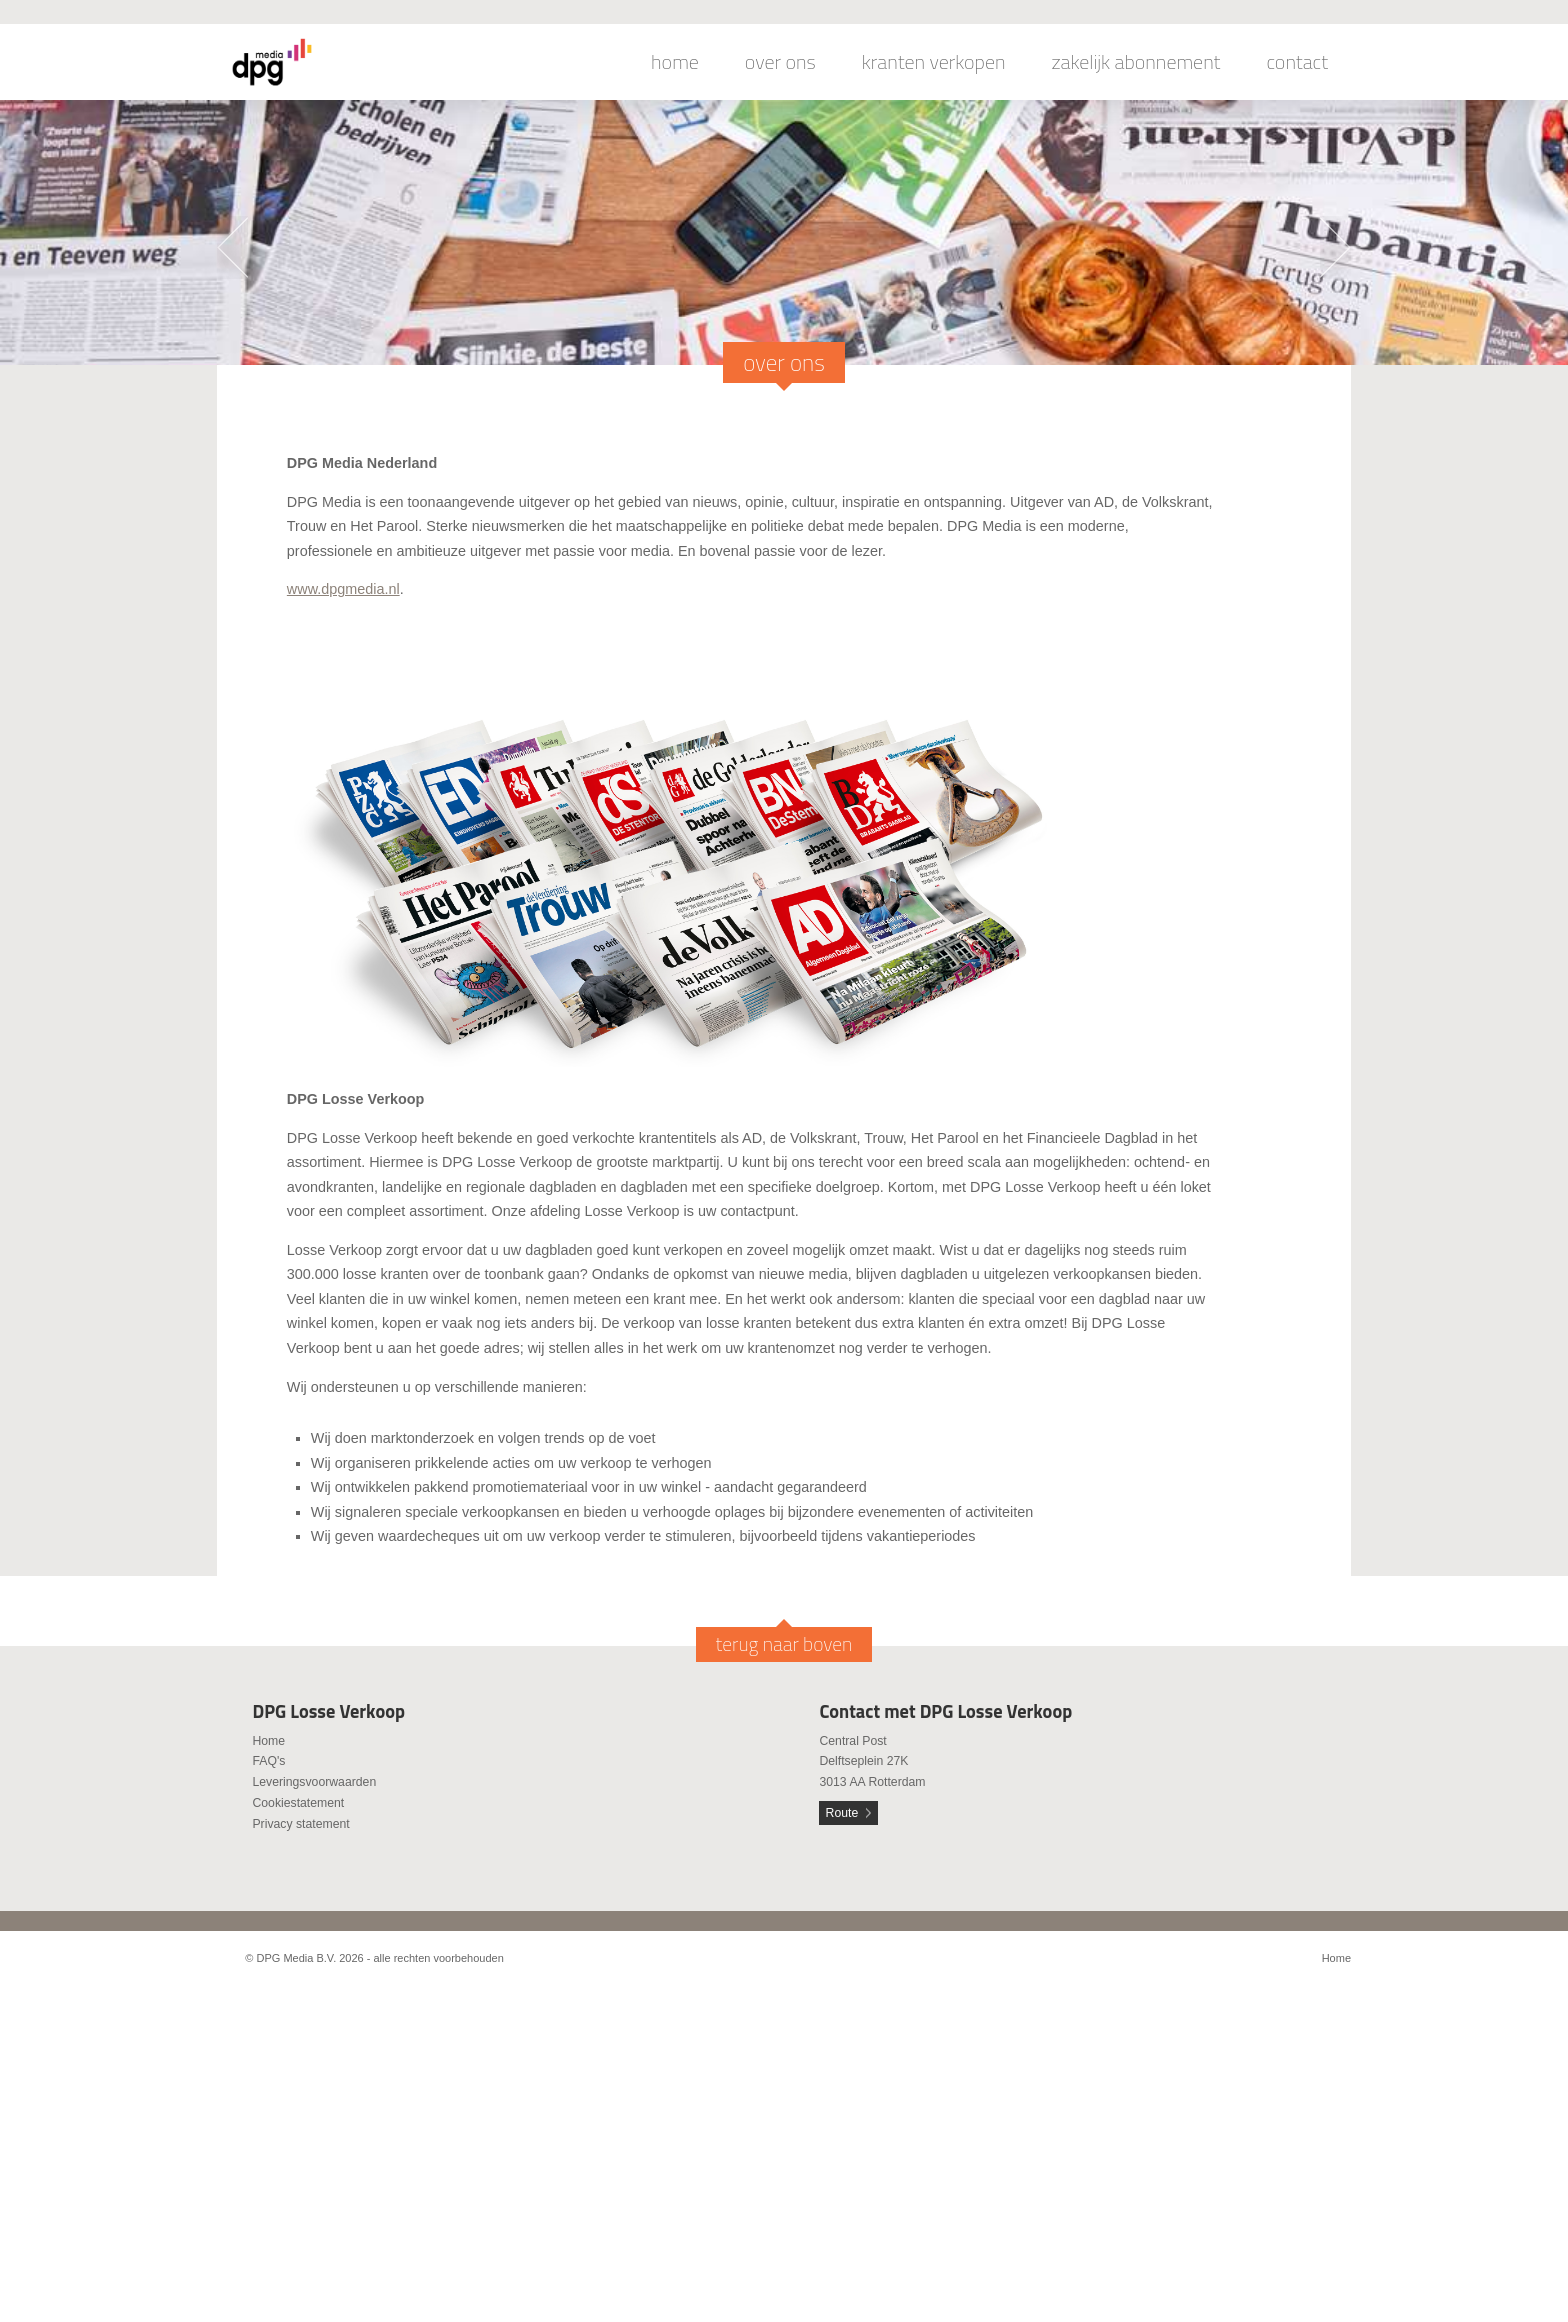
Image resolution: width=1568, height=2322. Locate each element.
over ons (780, 62)
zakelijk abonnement (1136, 62)
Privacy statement (300, 1824)
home (675, 62)
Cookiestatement (298, 1803)
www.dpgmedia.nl (343, 589)
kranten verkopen (934, 62)
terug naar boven (784, 1644)
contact (1297, 62)
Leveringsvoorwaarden (314, 1782)
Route (842, 1813)
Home (268, 1741)
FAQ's (268, 1761)
